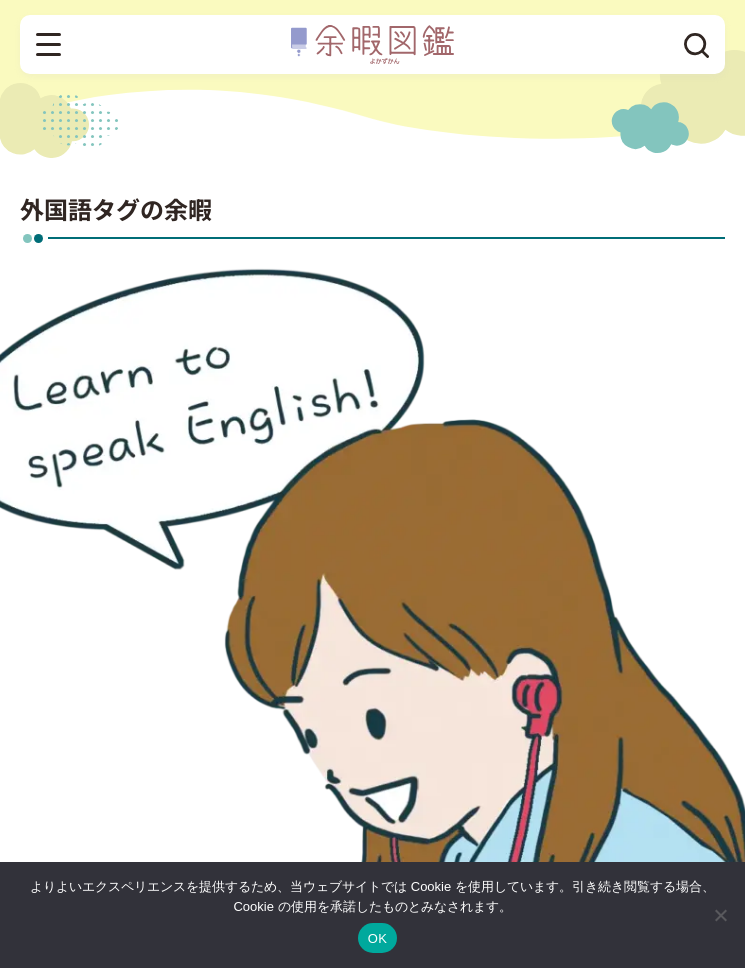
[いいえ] (720, 915)
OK (377, 938)
